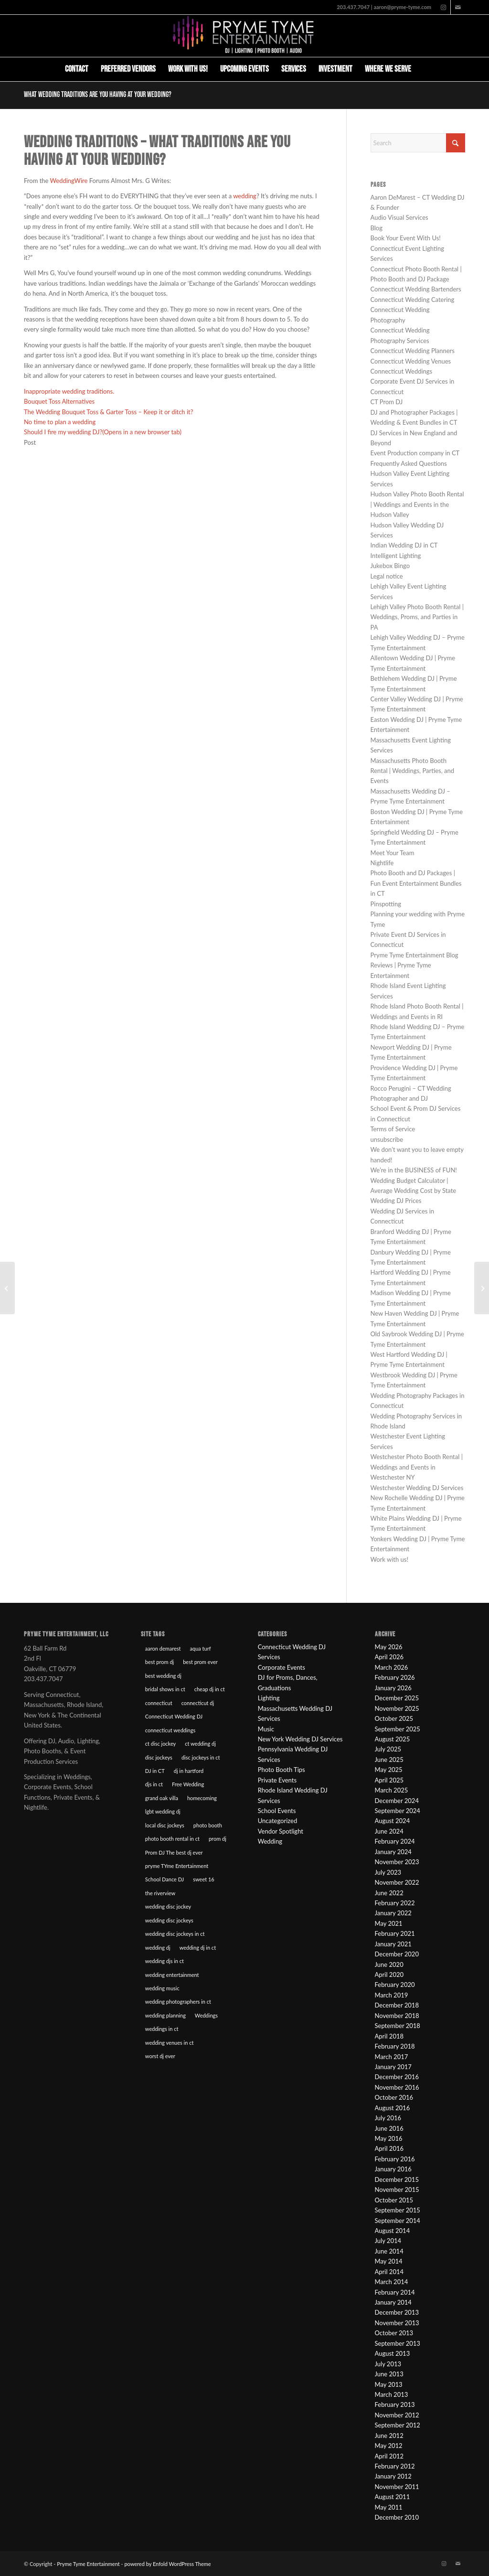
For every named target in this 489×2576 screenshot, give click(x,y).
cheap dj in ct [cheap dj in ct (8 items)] (209, 1689)
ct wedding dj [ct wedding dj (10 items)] (200, 1743)
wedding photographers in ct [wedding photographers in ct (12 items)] (178, 2001)
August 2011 (392, 2497)
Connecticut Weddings (402, 371)
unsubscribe (387, 1139)
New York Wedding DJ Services (300, 1739)
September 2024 (397, 1810)
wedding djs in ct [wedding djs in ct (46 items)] (164, 1961)
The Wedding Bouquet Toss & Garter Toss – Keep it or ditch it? (108, 412)
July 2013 (388, 2364)
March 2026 (391, 1667)
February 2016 (395, 2159)
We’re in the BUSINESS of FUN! (414, 1170)
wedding (244, 196)
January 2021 (393, 1944)
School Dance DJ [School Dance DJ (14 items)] (164, 1879)
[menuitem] (77, 69)
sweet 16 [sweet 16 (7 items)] (203, 1879)
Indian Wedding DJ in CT (404, 545)
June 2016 (389, 2128)
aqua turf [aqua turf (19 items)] (200, 1648)
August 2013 (392, 2353)
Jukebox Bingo (390, 565)
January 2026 (393, 1688)
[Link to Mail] (458, 7)
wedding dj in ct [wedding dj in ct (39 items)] (198, 1947)
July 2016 (388, 2118)
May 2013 (389, 2384)
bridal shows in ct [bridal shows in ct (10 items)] (165, 1689)
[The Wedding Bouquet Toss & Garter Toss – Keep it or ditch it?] (7, 1288)
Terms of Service (393, 1129)
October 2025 (394, 1718)
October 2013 (394, 2333)
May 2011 (389, 2507)
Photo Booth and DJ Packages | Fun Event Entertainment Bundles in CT (416, 883)
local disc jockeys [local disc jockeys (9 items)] (164, 1825)
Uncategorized (277, 1821)
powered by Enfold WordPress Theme (167, 2564)
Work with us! (389, 1559)
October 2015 (394, 2200)
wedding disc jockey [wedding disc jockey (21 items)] (168, 1906)
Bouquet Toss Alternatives (59, 401)
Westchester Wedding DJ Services (417, 1488)
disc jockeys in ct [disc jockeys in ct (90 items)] (200, 1757)
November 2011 (397, 2486)
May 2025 (389, 1769)
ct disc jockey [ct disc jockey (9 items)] (160, 1743)
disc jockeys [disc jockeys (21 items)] (158, 1757)
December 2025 (397, 1698)
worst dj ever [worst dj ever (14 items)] (160, 2056)
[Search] (423, 69)
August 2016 (392, 2108)
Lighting (269, 1698)
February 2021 (395, 1933)
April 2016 (389, 2148)
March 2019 (391, 1995)
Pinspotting (386, 904)
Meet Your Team (393, 853)
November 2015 (397, 2189)
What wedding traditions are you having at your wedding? (97, 94)
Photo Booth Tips (281, 1769)
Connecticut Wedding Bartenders (416, 289)
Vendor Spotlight (280, 1831)
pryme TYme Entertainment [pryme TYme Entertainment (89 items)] (176, 1866)
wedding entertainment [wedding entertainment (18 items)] (172, 1975)
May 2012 (389, 2445)
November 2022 (397, 1882)
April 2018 (389, 2036)
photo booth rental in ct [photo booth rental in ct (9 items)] (172, 1838)
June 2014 (389, 2251)
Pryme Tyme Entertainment (88, 2564)
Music (266, 1729)
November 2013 (397, 2323)
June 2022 (389, 1893)
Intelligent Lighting (396, 555)
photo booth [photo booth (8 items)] (207, 1825)
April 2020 (389, 1974)
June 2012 (389, 2435)
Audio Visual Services (399, 217)
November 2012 (397, 2415)
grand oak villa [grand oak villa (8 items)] (161, 1798)
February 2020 (395, 1984)
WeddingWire (69, 180)
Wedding (270, 1841)
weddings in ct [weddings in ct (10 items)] (162, 2029)
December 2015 (397, 2179)
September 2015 (397, 2210)
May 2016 (389, 2138)
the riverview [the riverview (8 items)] (160, 1893)
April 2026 (389, 1657)
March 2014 (391, 2282)
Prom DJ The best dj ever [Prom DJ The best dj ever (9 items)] (174, 1852)
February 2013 (395, 2404)
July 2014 (388, 2240)
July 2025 (388, 1749)
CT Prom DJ (387, 402)
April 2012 (389, 2456)
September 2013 (397, 2343)
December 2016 (397, 2077)
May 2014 (389, 2261)
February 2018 (395, 2046)
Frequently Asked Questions (409, 463)
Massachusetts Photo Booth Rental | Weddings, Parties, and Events (412, 771)
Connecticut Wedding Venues (411, 361)
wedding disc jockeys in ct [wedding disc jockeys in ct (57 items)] (175, 1934)
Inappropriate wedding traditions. (69, 391)
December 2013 (397, 2312)
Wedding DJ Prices (396, 1200)
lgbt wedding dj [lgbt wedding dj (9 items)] (163, 1811)
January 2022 (393, 1913)
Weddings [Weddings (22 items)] (206, 2015)
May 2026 (389, 1647)
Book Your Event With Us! (406, 238)
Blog (377, 228)
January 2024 (393, 1852)
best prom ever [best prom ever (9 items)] (200, 1662)
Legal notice (387, 576)
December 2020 (397, 1954)
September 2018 (397, 2025)
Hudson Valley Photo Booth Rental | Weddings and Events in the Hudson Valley (417, 504)
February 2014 (395, 2292)
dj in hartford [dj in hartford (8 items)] (188, 1771)
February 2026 (395, 1677)
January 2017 (393, 2067)
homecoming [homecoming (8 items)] (202, 1798)
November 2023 (397, 1862)
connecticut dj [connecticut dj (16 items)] (197, 1703)
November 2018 (397, 2015)
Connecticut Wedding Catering (413, 299)
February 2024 (395, 1841)
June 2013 (389, 2374)
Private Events (277, 1780)
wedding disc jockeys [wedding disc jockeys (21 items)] (169, 1920)
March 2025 (391, 1790)
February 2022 (395, 1903)
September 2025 (397, 1729)
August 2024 (392, 1821)
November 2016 (397, 2087)
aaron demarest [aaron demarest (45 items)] (163, 1648)
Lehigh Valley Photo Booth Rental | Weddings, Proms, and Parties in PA (417, 617)
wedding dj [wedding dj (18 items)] (157, 1947)
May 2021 (389, 1923)
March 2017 (391, 2057)
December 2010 (397, 2517)
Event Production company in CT (415, 453)
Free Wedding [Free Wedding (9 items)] (188, 1784)
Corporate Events (281, 1667)
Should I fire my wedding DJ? (102, 432)
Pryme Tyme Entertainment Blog (414, 955)
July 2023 (388, 1872)
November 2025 (397, 1708)
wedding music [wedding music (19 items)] (162, 1988)
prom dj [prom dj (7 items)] (217, 1838)
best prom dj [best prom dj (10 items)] (159, 1662)
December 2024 (397, 1800)
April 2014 (389, 2271)
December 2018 (397, 2005)
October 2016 (394, 2097)
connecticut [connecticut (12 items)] (158, 1703)
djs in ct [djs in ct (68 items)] (154, 1784)
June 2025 (389, 1759)
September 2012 (397, 2425)
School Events (277, 1810)
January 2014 (393, 2302)
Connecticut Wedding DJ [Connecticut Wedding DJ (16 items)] (173, 1716)
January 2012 (393, 2476)
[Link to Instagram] (443, 7)
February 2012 (395, 2466)
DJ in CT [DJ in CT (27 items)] (155, 1771)
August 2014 (392, 2230)
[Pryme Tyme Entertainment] (244, 36)
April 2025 (389, 1780)
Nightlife (382, 863)
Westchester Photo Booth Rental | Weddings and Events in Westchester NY (417, 1467)
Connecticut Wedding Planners (413, 350)
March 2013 (391, 2394)
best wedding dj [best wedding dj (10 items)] (163, 1676)
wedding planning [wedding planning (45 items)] (165, 2015)
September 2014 (397, 2220)
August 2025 (392, 1739)
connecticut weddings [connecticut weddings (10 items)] (170, 1730)
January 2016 (393, 2169)
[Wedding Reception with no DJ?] (481, 1288)
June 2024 (389, 1831)
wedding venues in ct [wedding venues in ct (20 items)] (169, 2042)
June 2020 (389, 1964)
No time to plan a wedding (60, 422)
